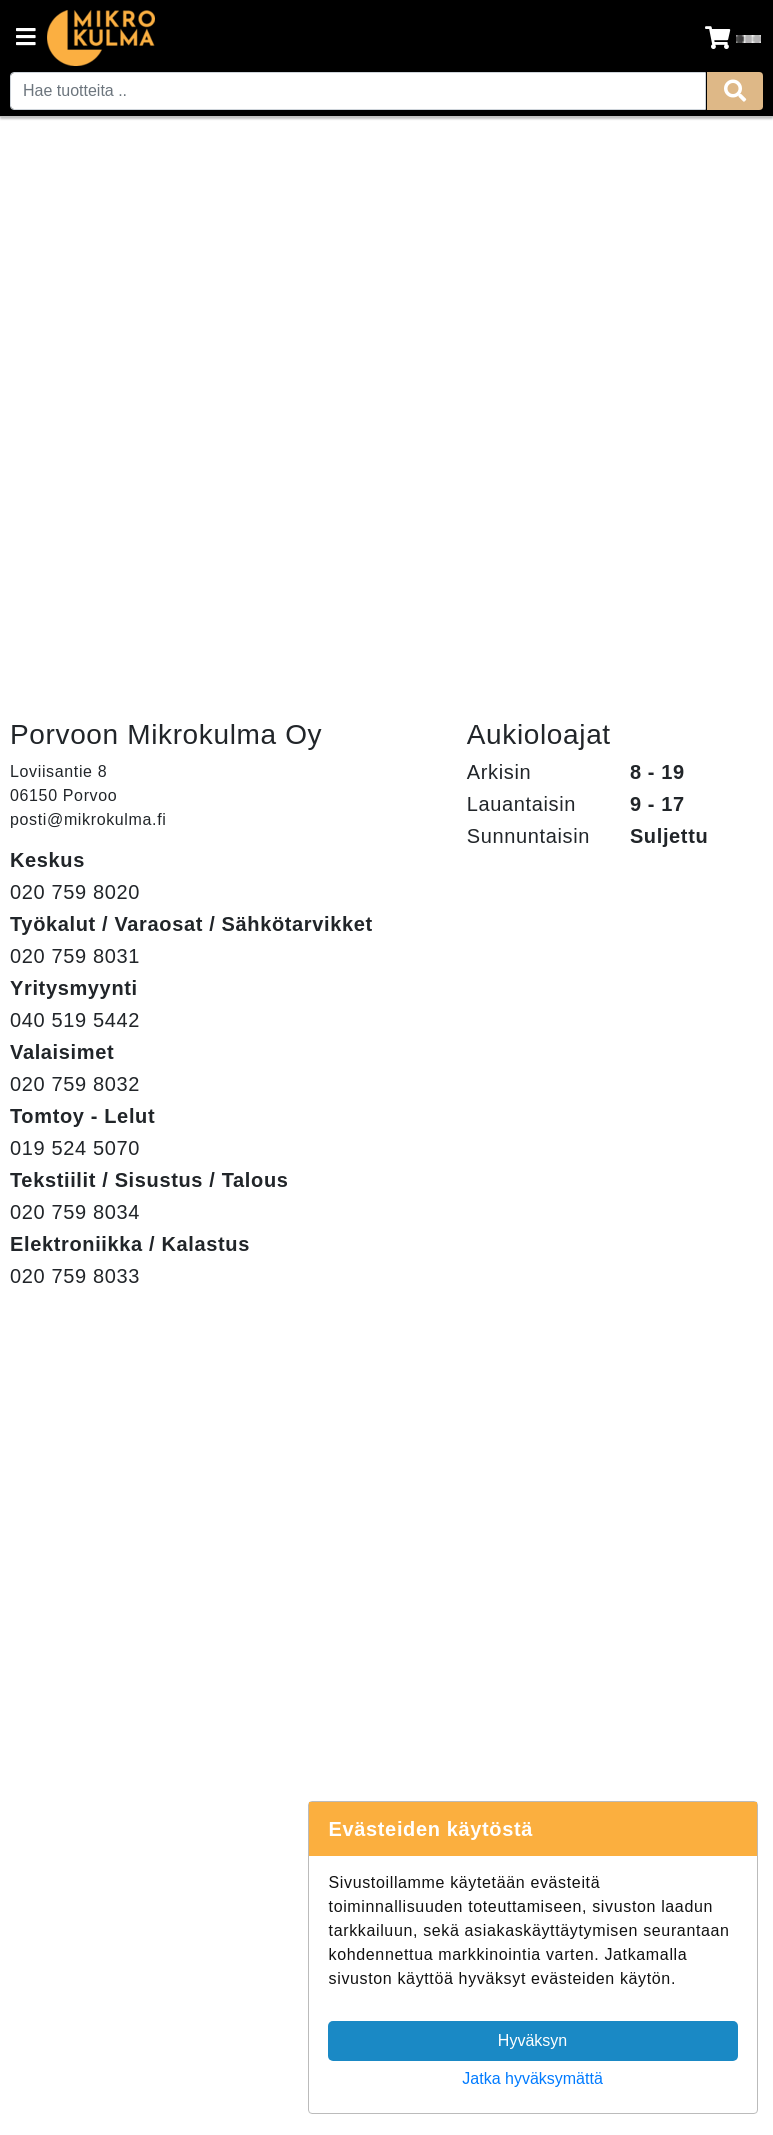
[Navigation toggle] (26, 39)
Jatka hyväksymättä (532, 2078)
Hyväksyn (532, 2040)
